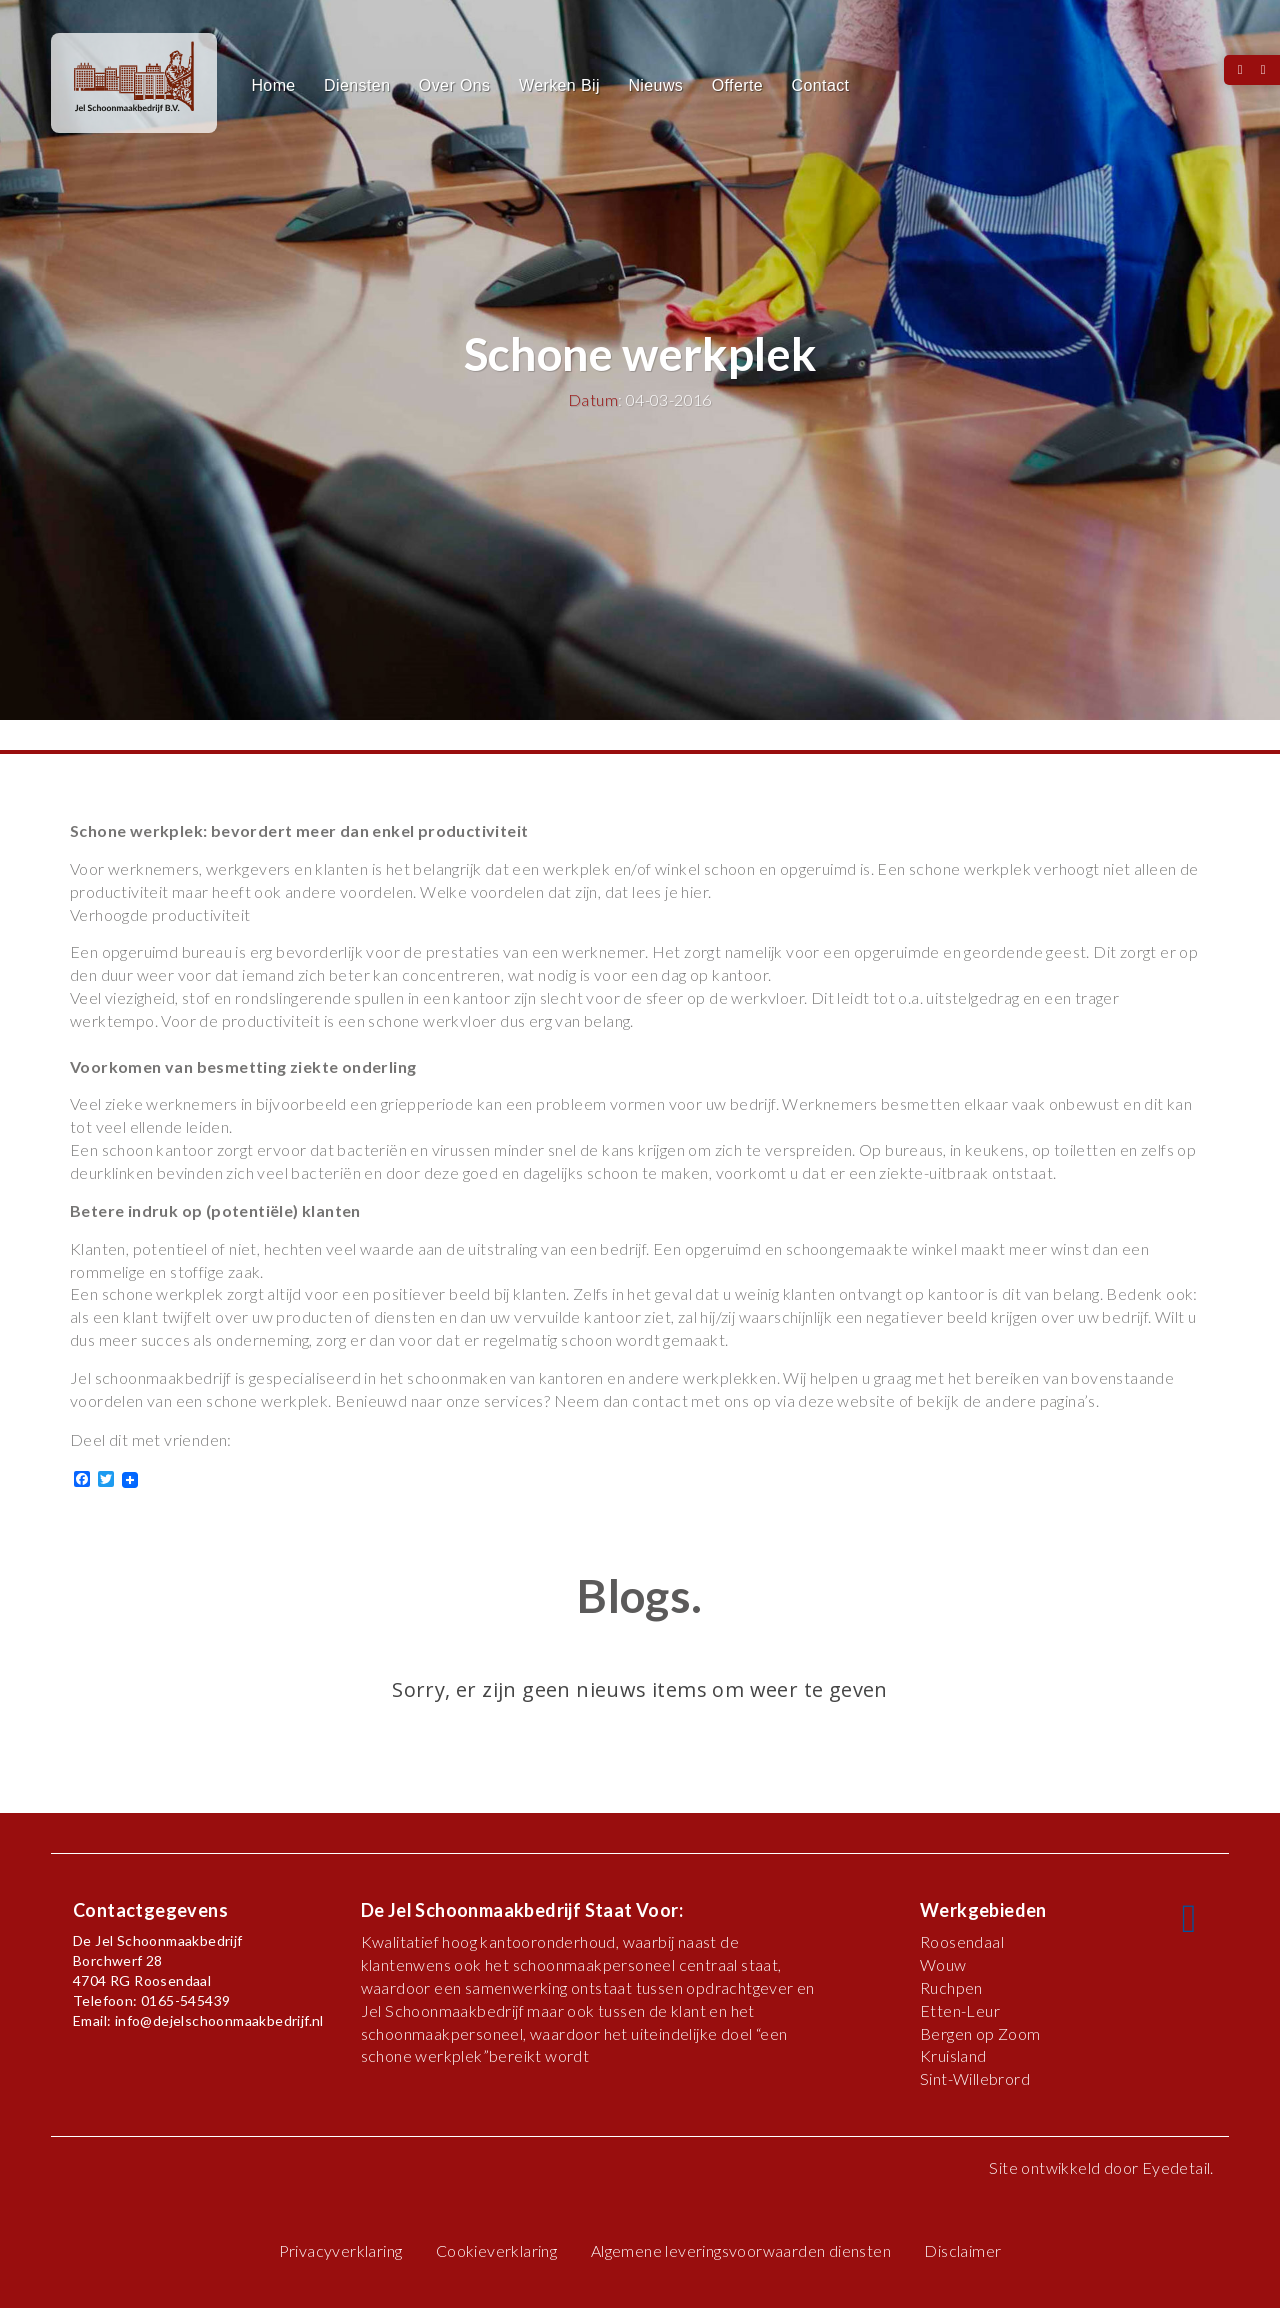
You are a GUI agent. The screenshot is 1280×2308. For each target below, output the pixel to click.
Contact (821, 85)
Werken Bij (559, 85)
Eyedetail (1176, 2167)
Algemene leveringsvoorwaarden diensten (741, 2250)
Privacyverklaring (341, 2250)
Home (273, 85)
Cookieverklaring (496, 2250)
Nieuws (655, 85)
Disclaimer (962, 2250)
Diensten (357, 85)
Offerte (737, 85)
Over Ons (455, 85)
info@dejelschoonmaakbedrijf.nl (219, 2020)
